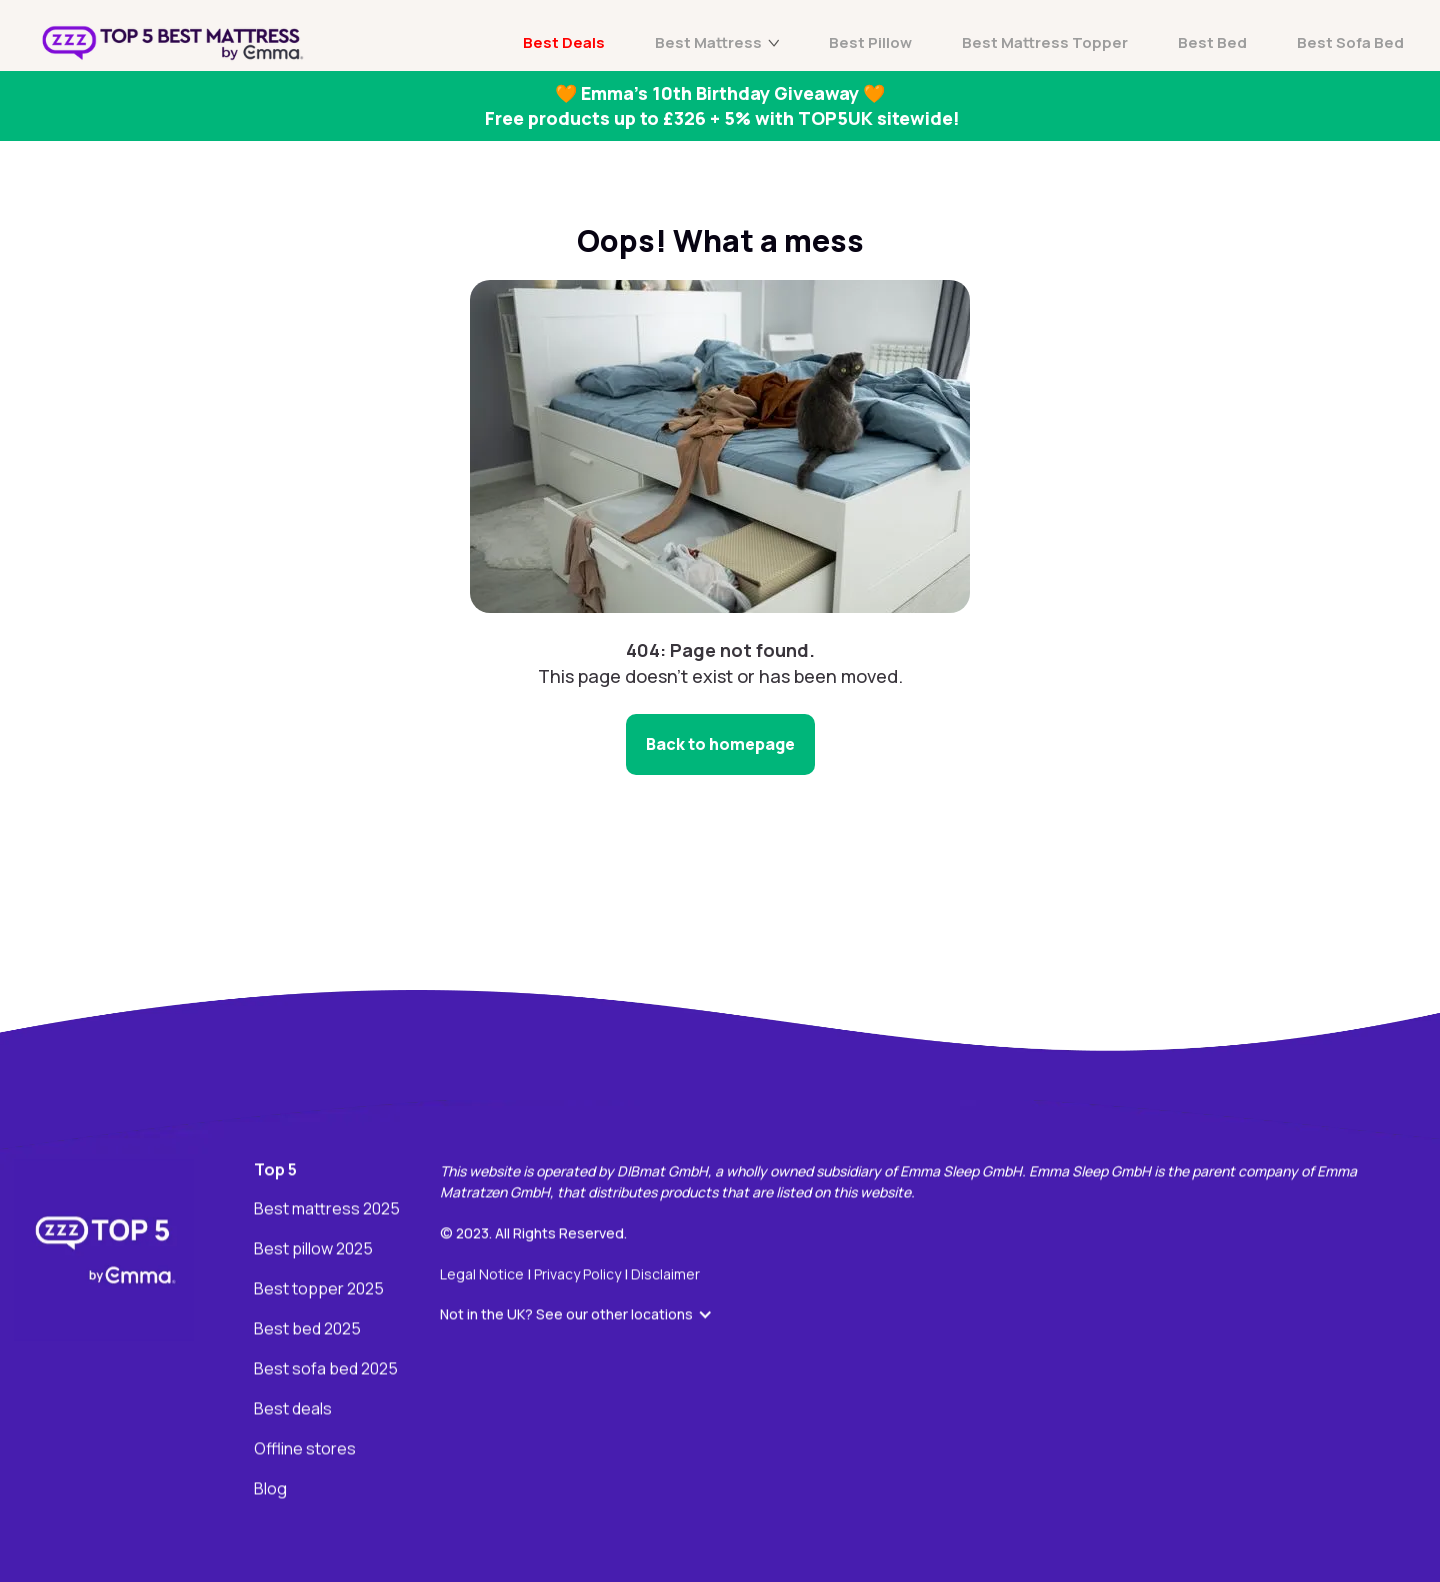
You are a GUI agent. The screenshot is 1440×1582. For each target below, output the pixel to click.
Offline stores (305, 1450)
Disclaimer (665, 1274)
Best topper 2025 (319, 1290)
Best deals (293, 1410)
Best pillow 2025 (313, 1250)
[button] (586, 1315)
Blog (270, 1490)
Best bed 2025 (307, 1330)
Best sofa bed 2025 (326, 1370)
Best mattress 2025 (327, 1210)
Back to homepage (720, 744)
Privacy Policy (579, 1274)
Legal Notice (483, 1274)
